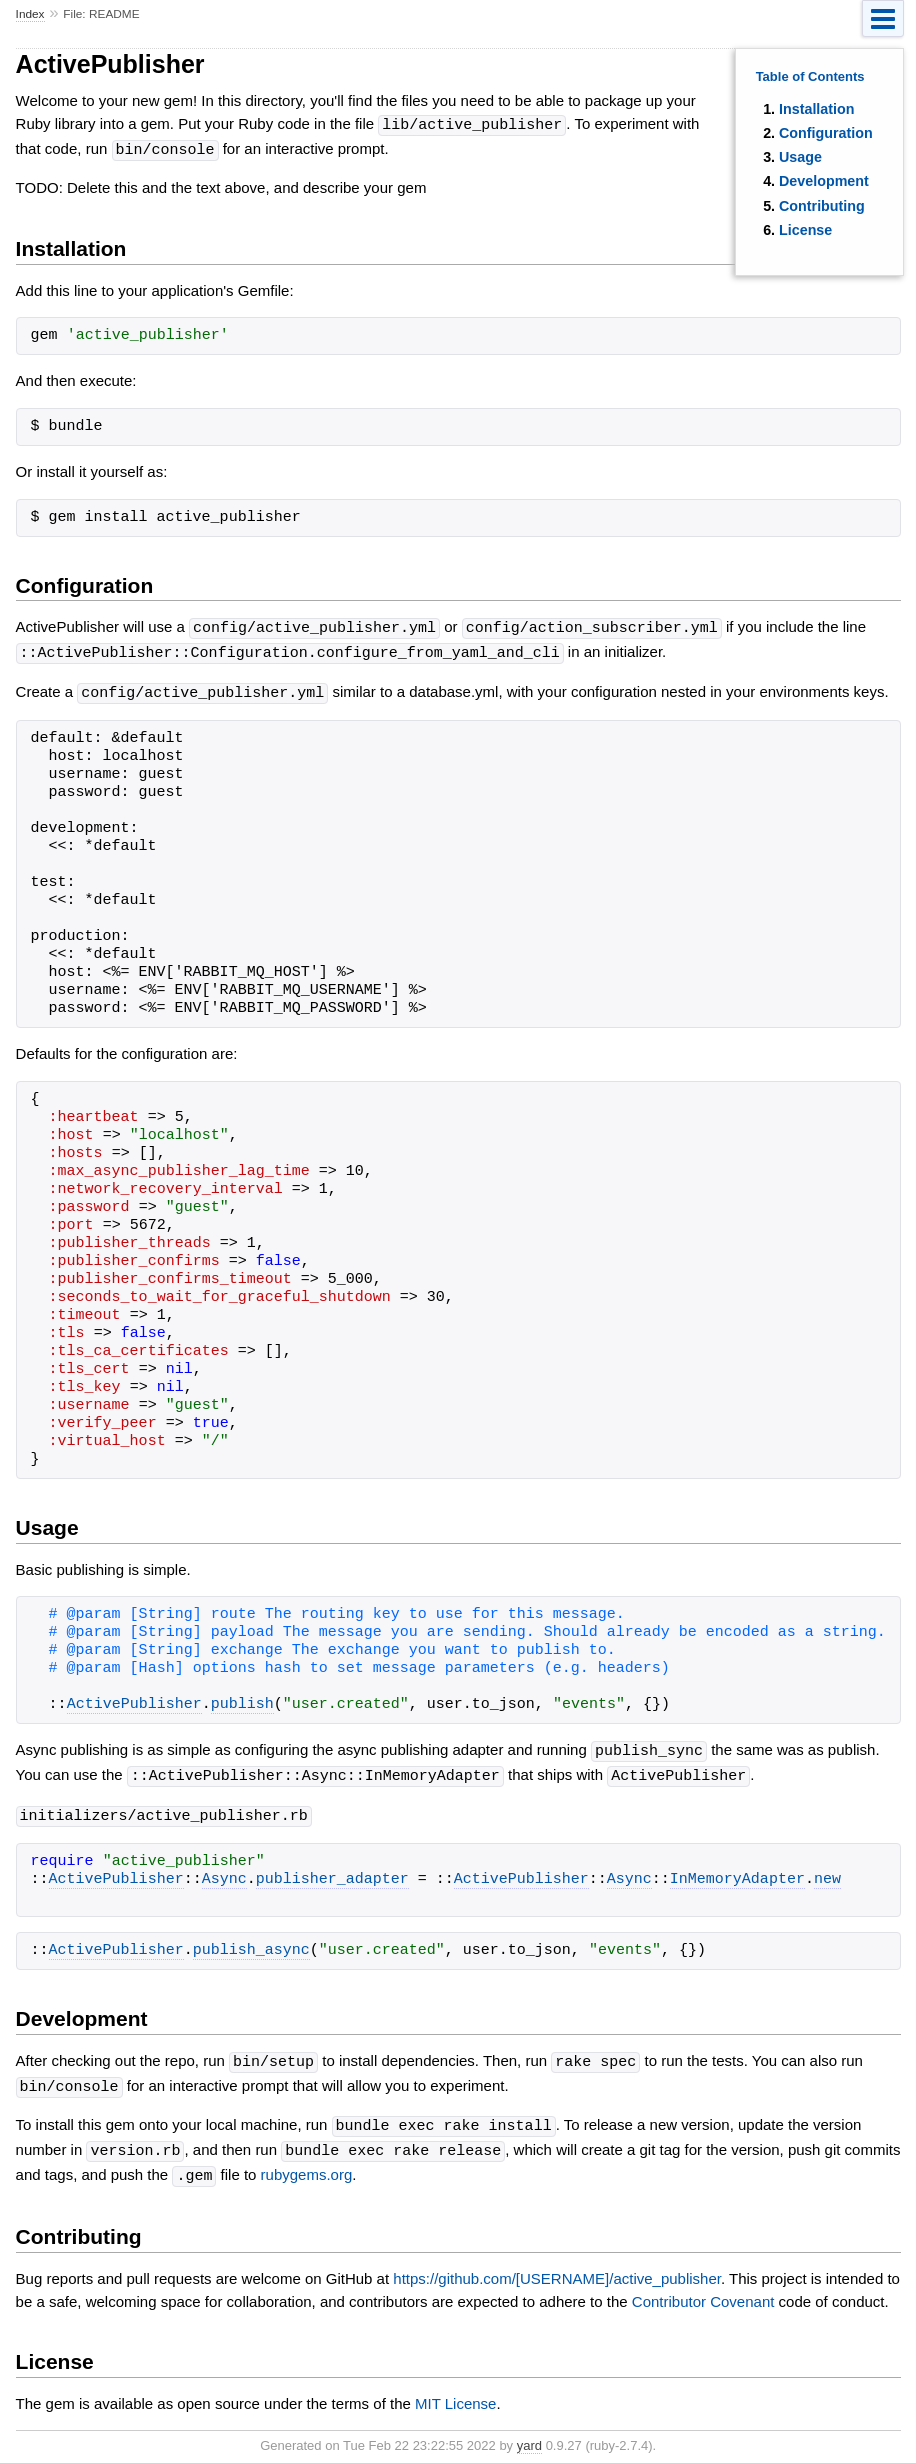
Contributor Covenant (703, 2288)
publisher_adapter (332, 1872)
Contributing (822, 206)
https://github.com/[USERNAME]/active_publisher (557, 2265)
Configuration (826, 133)
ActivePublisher (134, 1700)
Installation (816, 109)
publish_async (251, 1943)
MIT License (455, 2390)
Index (30, 14)
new (827, 1872)
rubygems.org (307, 2163)
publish (242, 1700)
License (805, 230)
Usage (800, 157)
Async (224, 1872)
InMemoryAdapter (737, 1872)
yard (529, 2432)
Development (824, 181)
